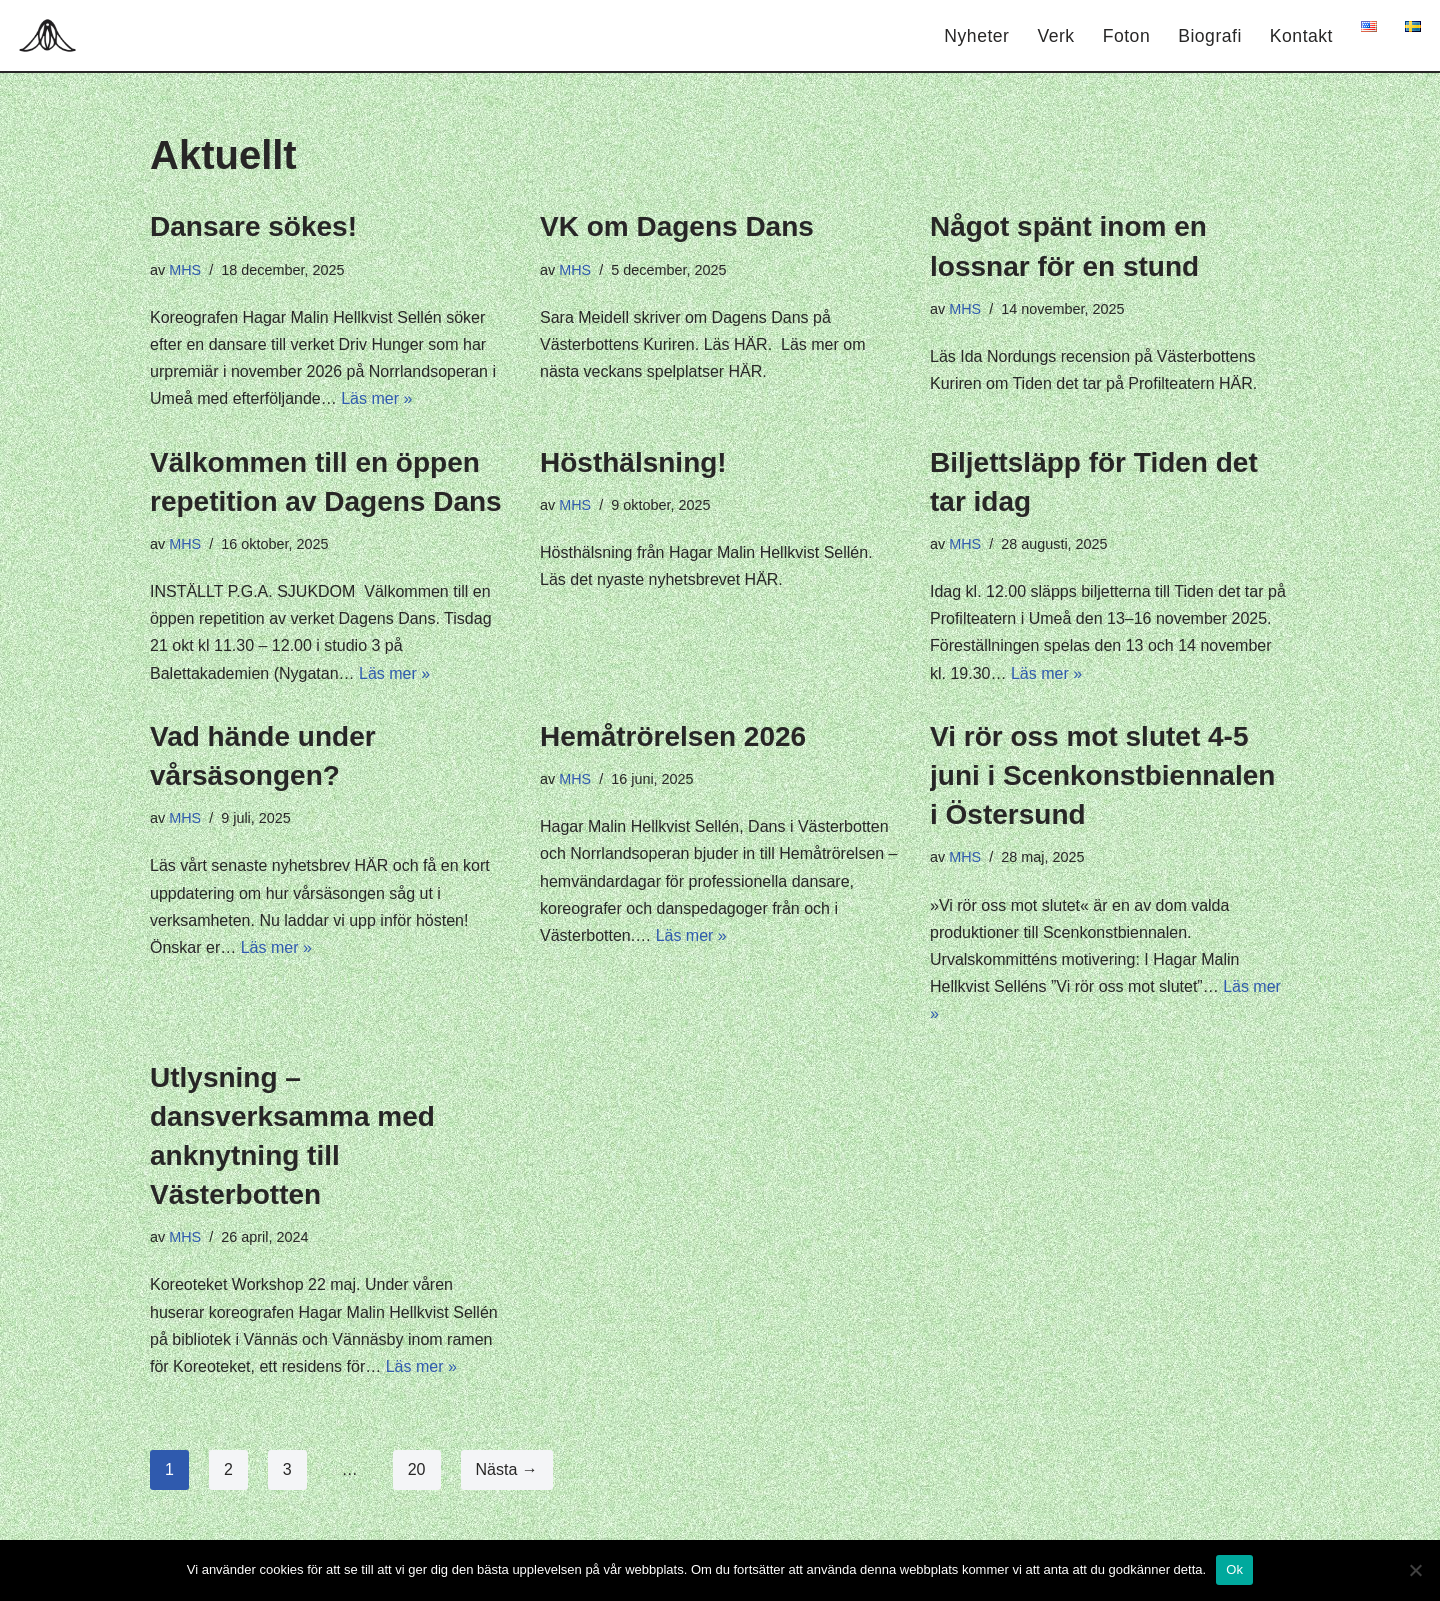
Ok (1234, 1569)
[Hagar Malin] (52, 35)
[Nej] (1415, 1570)
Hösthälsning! (633, 462)
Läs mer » (376, 398)
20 (417, 1469)
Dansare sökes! (253, 226)
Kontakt (1301, 36)
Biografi (1210, 36)
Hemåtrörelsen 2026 (673, 736)
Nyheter (976, 36)
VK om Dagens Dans (677, 226)
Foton (1127, 36)
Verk (1055, 36)
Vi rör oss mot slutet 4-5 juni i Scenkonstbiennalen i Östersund (1102, 775)
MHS (185, 270)
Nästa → (507, 1469)
